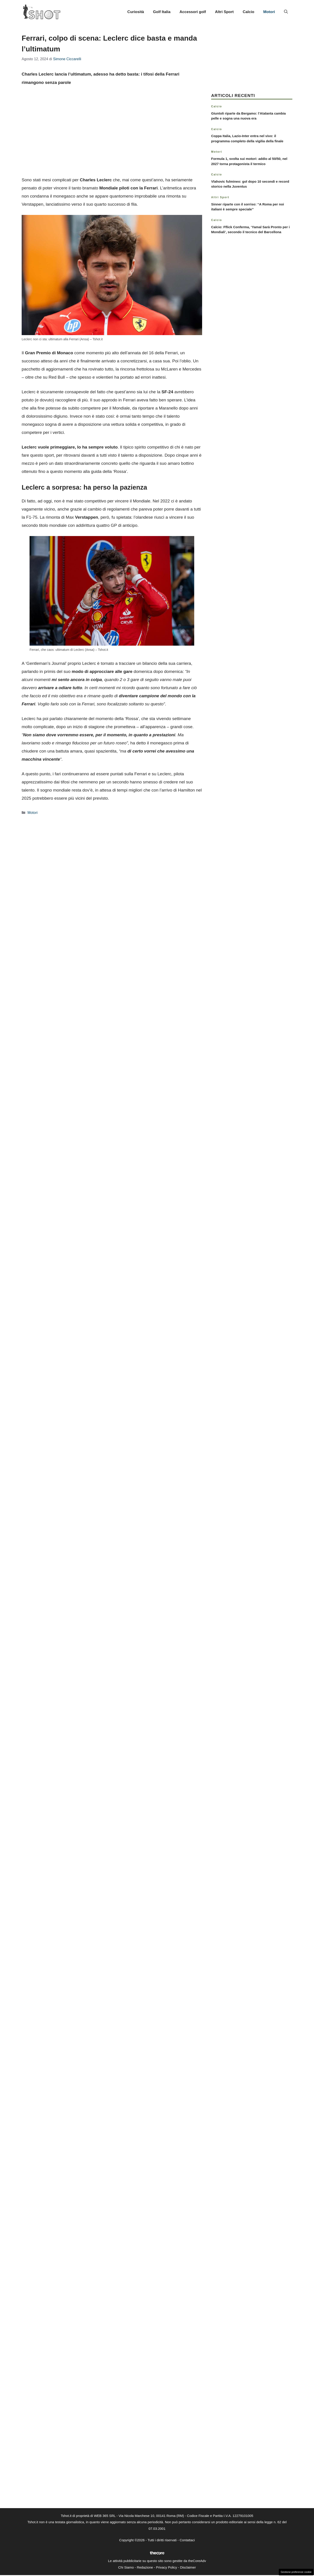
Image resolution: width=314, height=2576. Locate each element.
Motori (269, 12)
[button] (285, 12)
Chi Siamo (126, 2567)
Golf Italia (161, 12)
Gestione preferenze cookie (296, 2572)
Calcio (248, 12)
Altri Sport (224, 12)
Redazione (145, 2567)
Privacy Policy (166, 2567)
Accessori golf (193, 12)
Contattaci (187, 2540)
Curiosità (135, 12)
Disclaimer (188, 2567)
